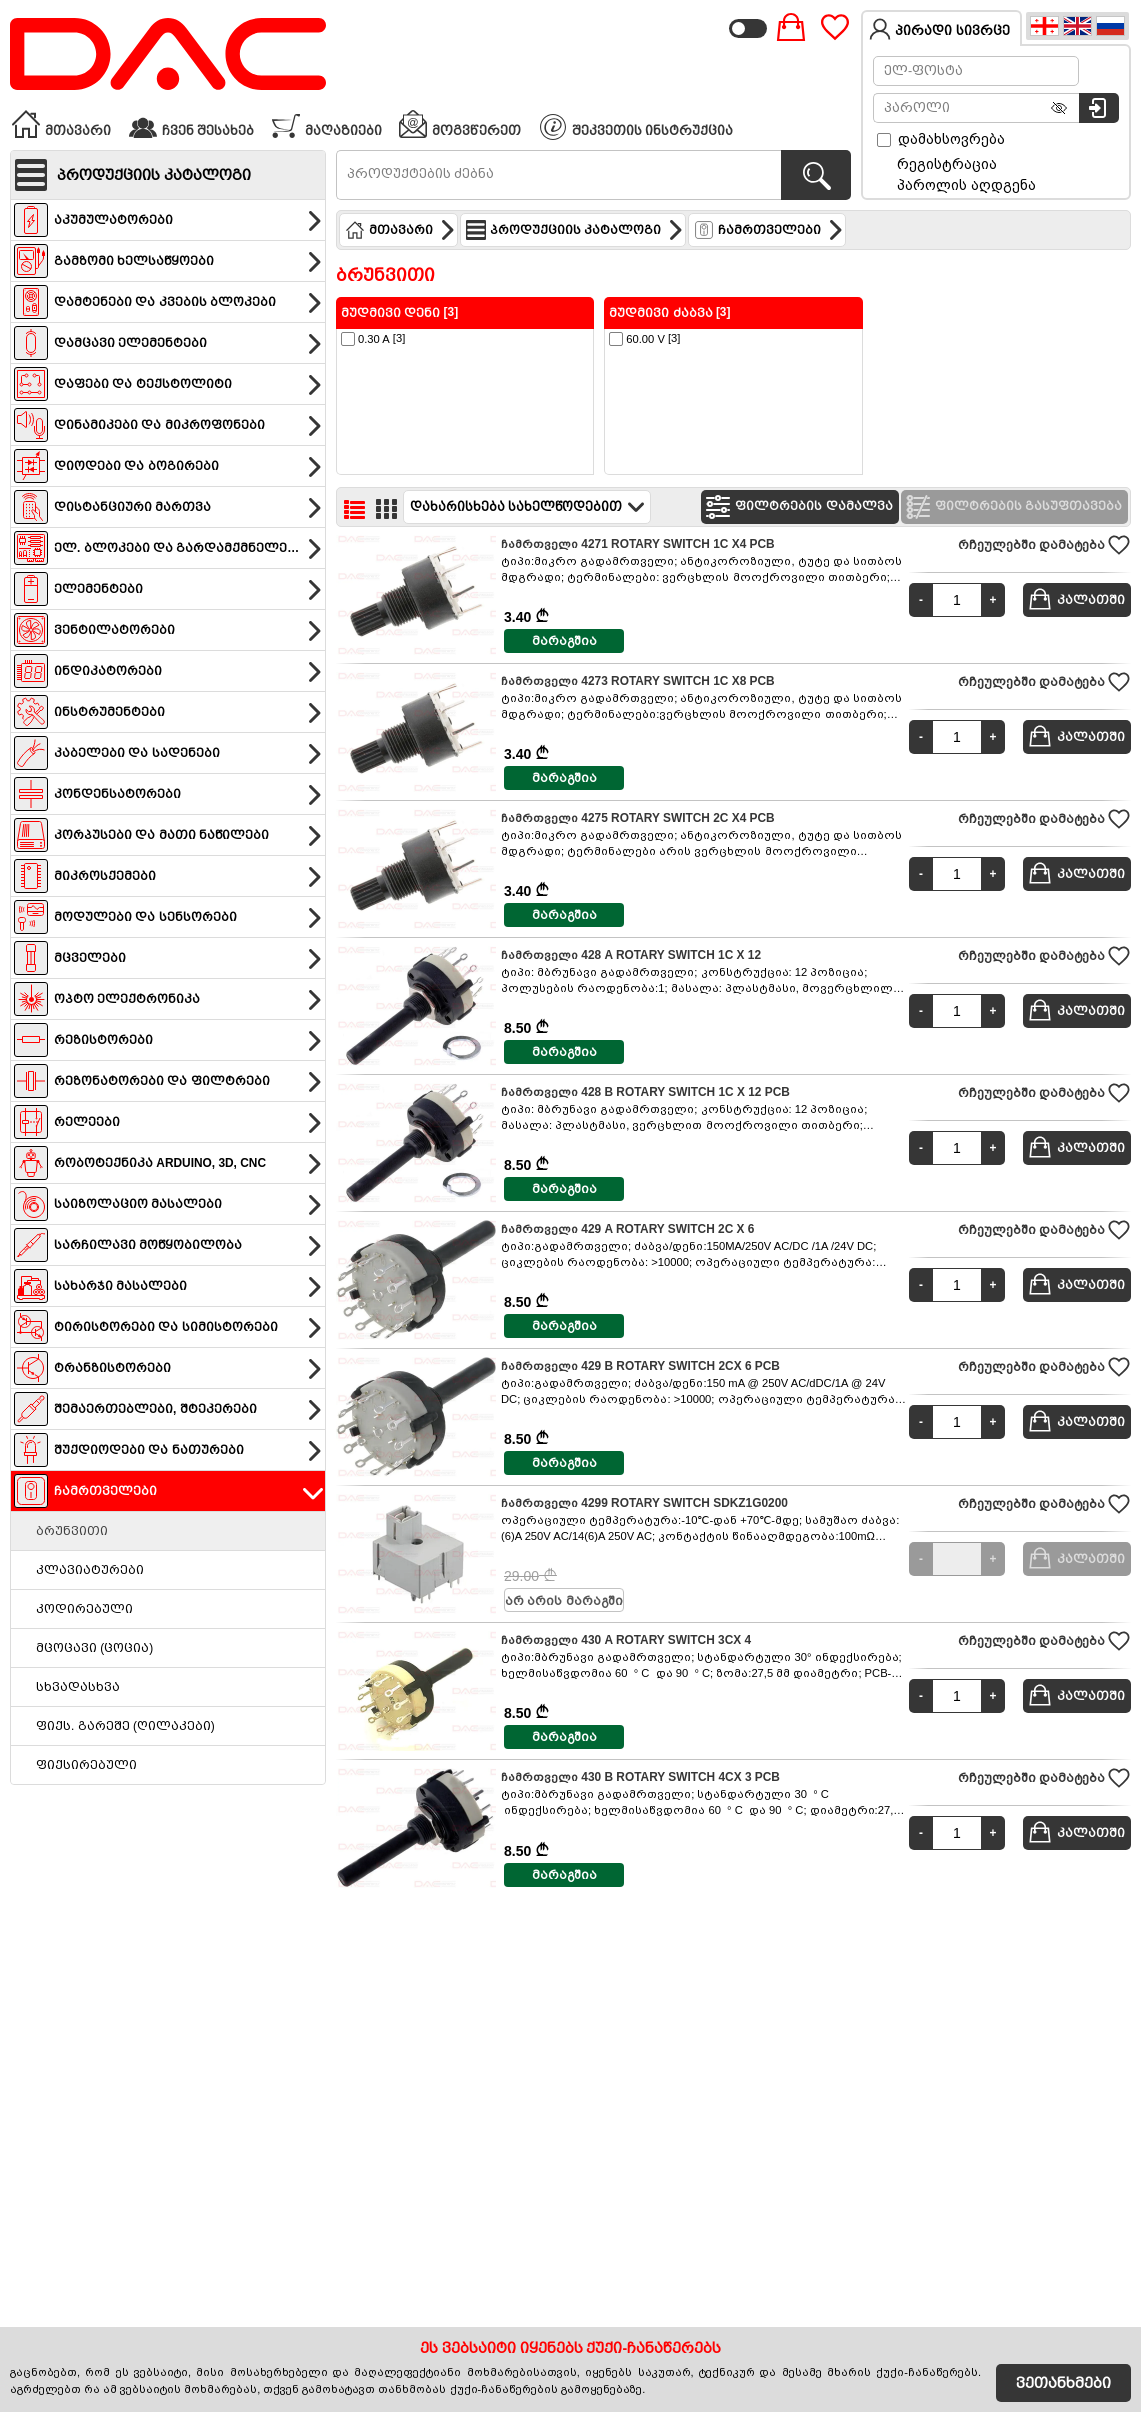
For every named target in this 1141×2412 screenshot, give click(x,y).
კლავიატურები (90, 1570)
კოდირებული (84, 1609)
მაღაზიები (326, 124)
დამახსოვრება (941, 139)
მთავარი (61, 124)
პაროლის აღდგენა (966, 185)
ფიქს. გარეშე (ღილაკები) (125, 1726)
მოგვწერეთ (459, 124)
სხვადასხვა (78, 1687)
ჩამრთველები (769, 230)
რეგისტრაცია (947, 164)
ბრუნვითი (72, 1531)
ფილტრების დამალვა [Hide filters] (797, 507)
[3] (373, 339)
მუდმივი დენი (390, 313)
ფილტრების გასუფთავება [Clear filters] (1012, 507)
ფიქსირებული (86, 1765)
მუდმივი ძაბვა (660, 313)
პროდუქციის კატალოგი (575, 230)
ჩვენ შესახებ (191, 124)
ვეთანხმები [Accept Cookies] (1063, 2383)
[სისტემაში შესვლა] (1099, 108)
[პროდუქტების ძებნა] (816, 175)
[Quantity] (957, 600)
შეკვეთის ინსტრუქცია (637, 127)
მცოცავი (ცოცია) (94, 1648)
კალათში (1076, 599)
